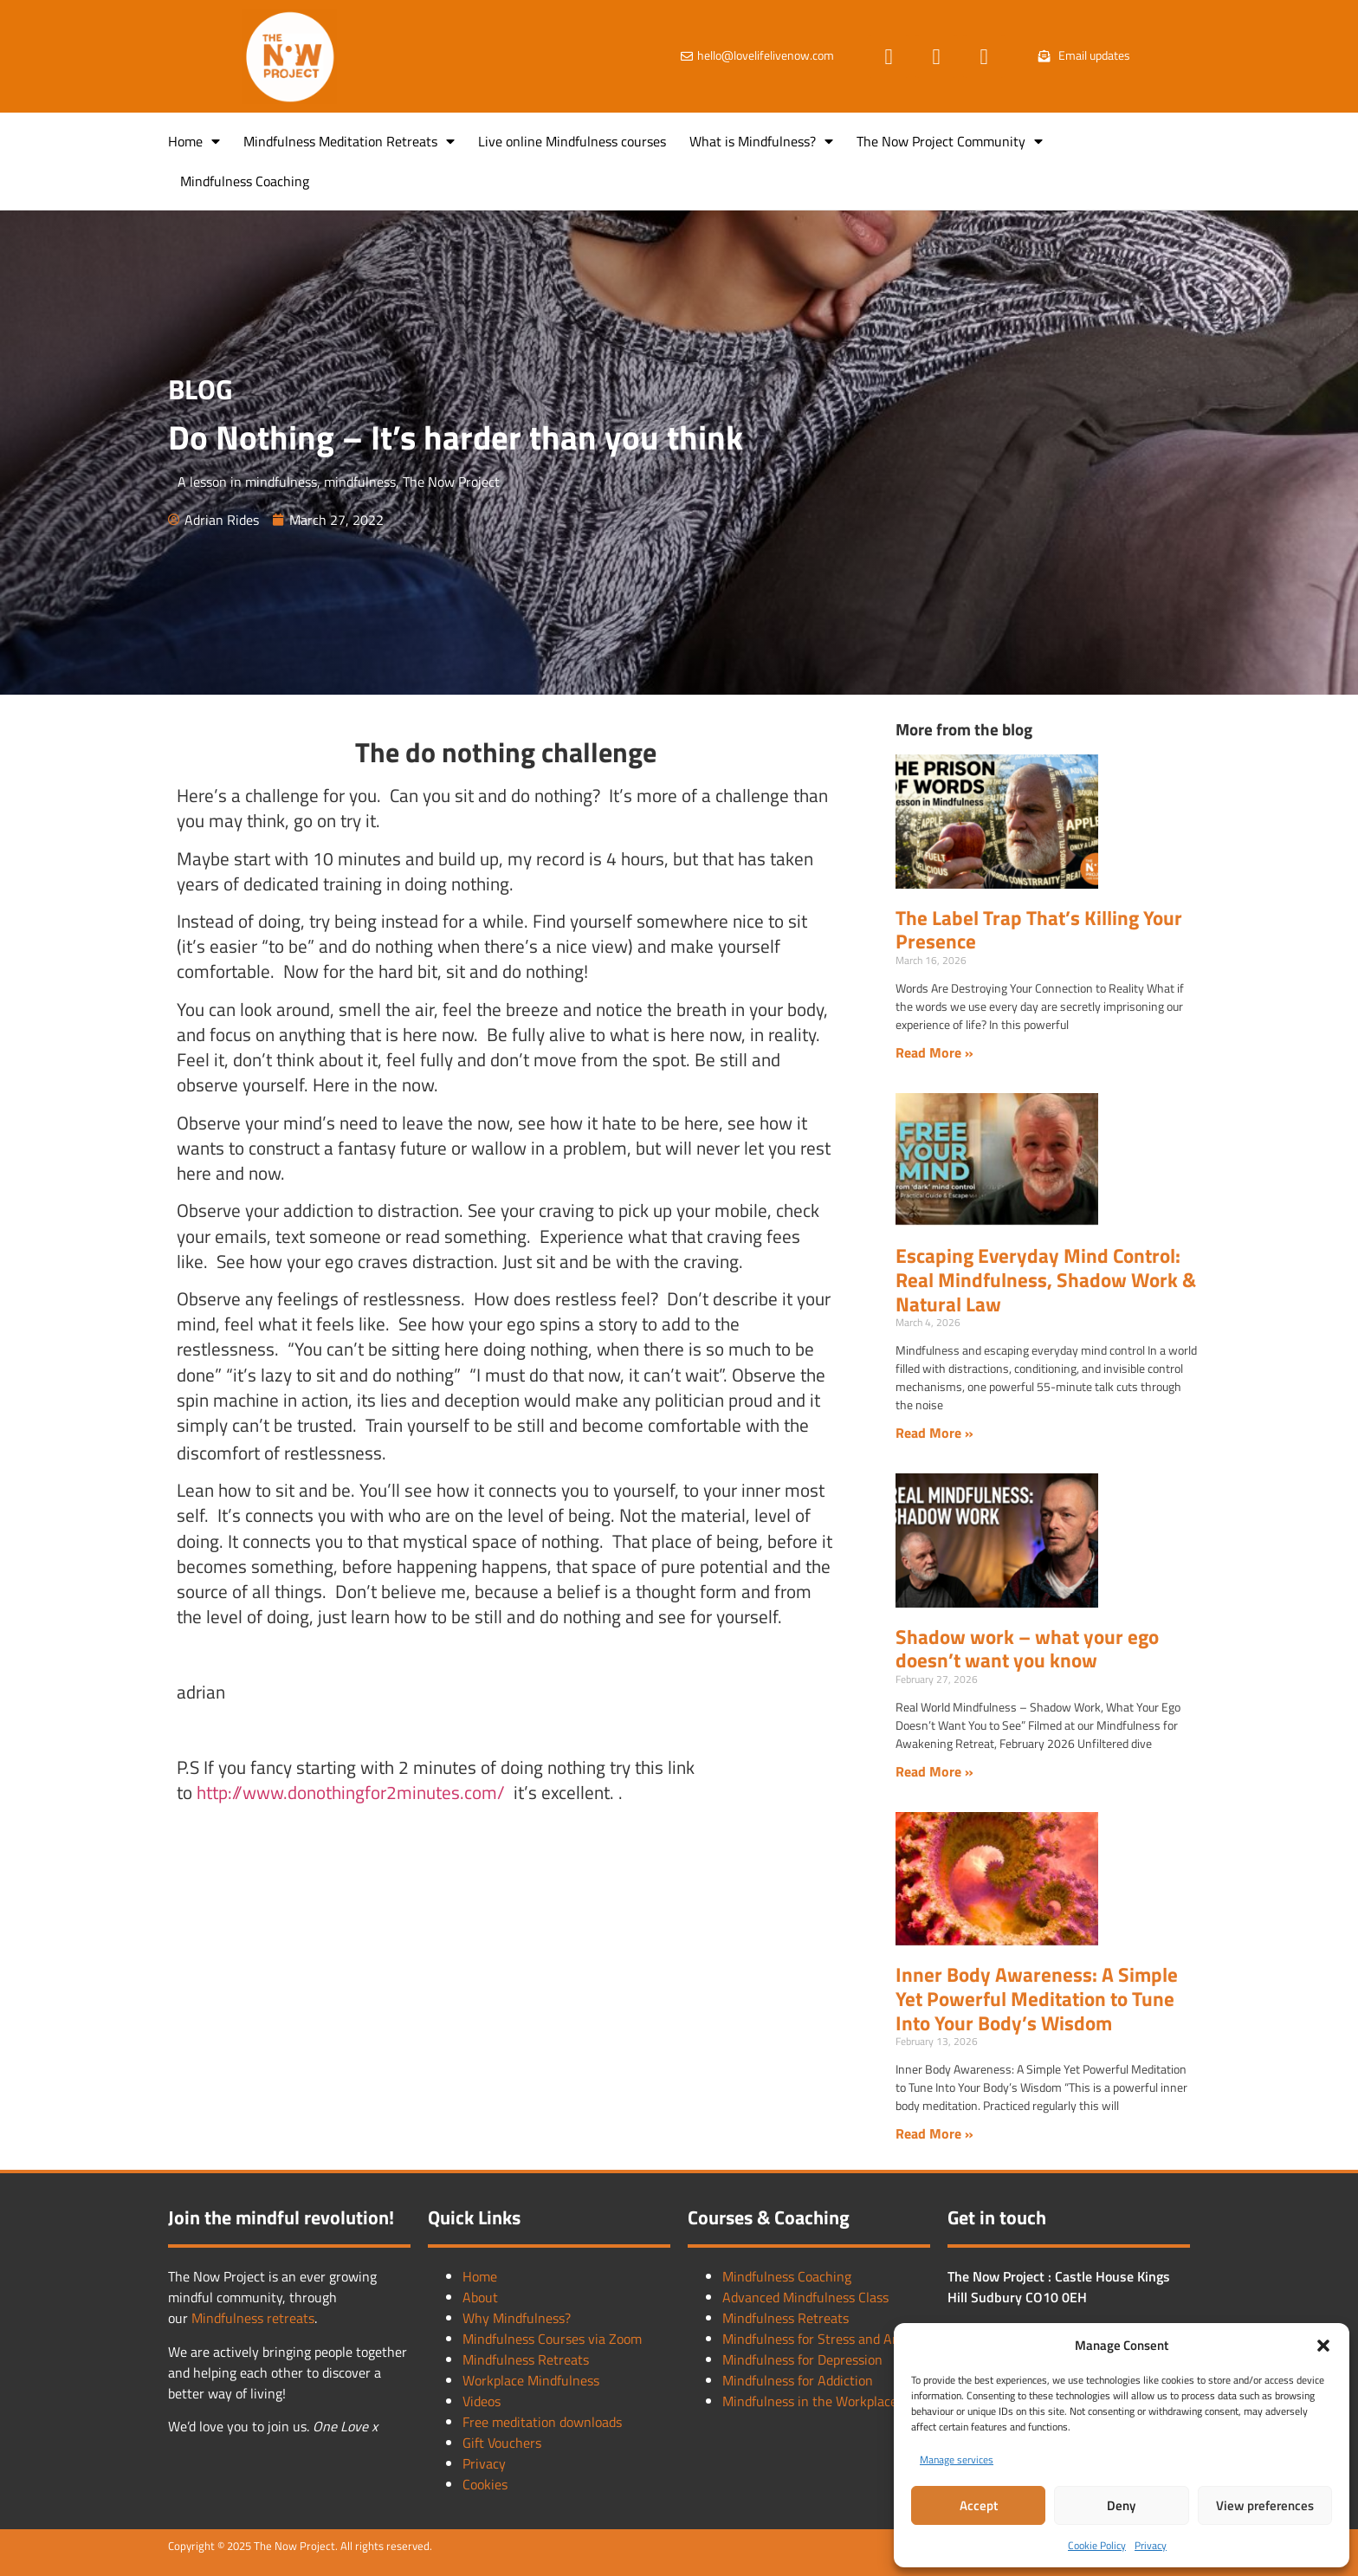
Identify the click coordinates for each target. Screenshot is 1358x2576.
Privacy (1151, 2545)
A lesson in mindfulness (247, 481)
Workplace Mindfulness (530, 2380)
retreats (290, 2317)
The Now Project (451, 481)
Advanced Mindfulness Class (805, 2297)
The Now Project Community (950, 141)
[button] (1323, 2345)
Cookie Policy (1097, 2545)
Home (194, 141)
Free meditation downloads (542, 2421)
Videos (481, 2401)
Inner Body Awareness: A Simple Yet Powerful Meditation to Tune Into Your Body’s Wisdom (1037, 1998)
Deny (1121, 2505)
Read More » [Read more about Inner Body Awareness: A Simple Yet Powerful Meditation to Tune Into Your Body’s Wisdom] (934, 2133)
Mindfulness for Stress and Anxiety (825, 2338)
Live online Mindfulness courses (572, 141)
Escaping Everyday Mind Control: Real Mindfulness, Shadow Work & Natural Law (1046, 1279)
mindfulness (360, 481)
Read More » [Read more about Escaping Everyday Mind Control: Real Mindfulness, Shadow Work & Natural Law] (934, 1432)
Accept (979, 2505)
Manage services (956, 2459)
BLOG (200, 389)
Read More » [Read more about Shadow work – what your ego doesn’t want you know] (934, 1771)
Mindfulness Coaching (244, 181)
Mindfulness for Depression (802, 2359)
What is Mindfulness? (761, 141)
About (480, 2297)
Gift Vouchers (501, 2442)
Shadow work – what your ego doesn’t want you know (1027, 1648)
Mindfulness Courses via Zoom (552, 2338)
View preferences (1265, 2505)
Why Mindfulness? (516, 2317)
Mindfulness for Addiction (797, 2380)
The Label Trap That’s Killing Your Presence (1039, 930)
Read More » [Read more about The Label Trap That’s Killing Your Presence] (934, 1052)
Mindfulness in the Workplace (809, 2401)
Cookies (485, 2484)
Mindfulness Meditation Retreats (349, 141)
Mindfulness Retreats (525, 2359)
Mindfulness (229, 2317)
